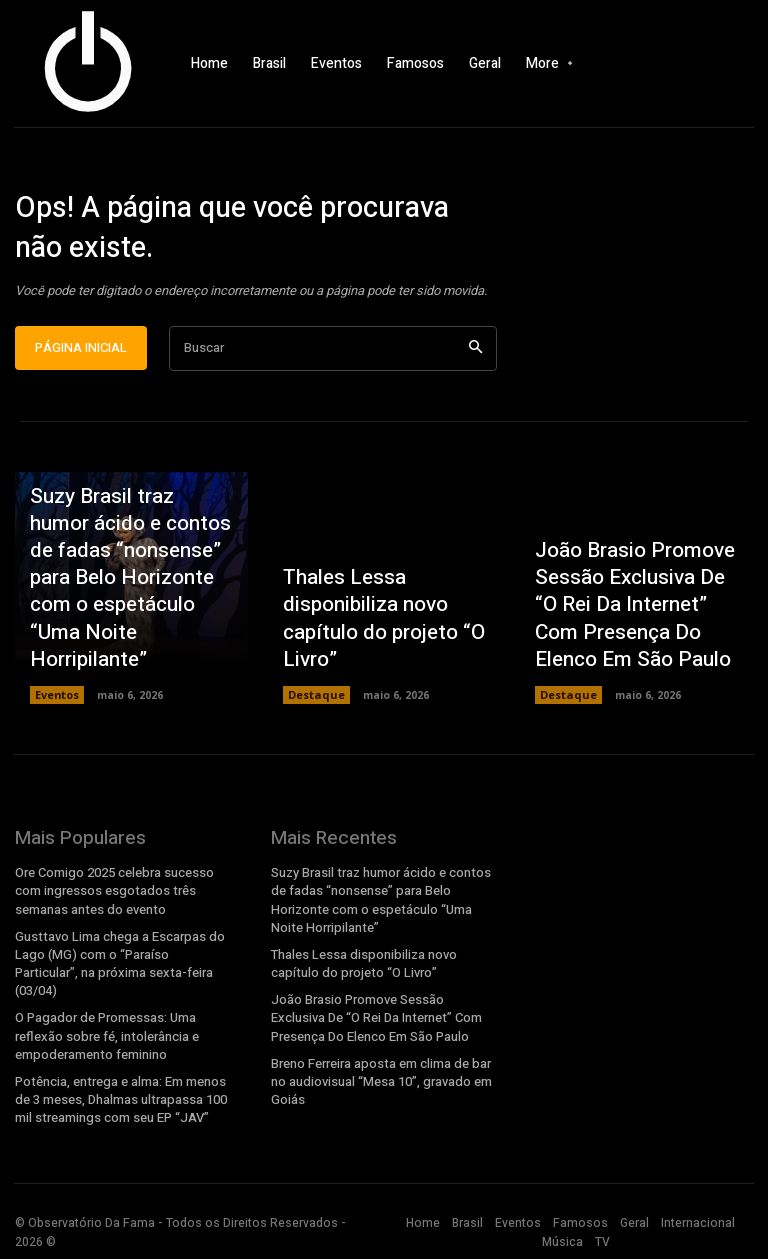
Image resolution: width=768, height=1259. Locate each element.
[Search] (475, 359)
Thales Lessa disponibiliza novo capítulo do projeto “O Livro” (371, 637)
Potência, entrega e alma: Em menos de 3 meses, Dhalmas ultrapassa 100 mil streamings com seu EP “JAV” (127, 1100)
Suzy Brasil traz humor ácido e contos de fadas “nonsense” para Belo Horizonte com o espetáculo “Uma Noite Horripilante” (128, 614)
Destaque (315, 707)
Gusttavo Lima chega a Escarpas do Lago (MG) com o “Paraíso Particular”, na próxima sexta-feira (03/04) (117, 970)
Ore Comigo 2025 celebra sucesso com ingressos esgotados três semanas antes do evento (128, 902)
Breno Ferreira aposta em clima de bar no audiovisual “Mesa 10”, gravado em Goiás (379, 1083)
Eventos (57, 707)
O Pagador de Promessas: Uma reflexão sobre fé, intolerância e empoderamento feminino (105, 1039)
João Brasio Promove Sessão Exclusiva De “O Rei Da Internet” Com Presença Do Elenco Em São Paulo (631, 626)
